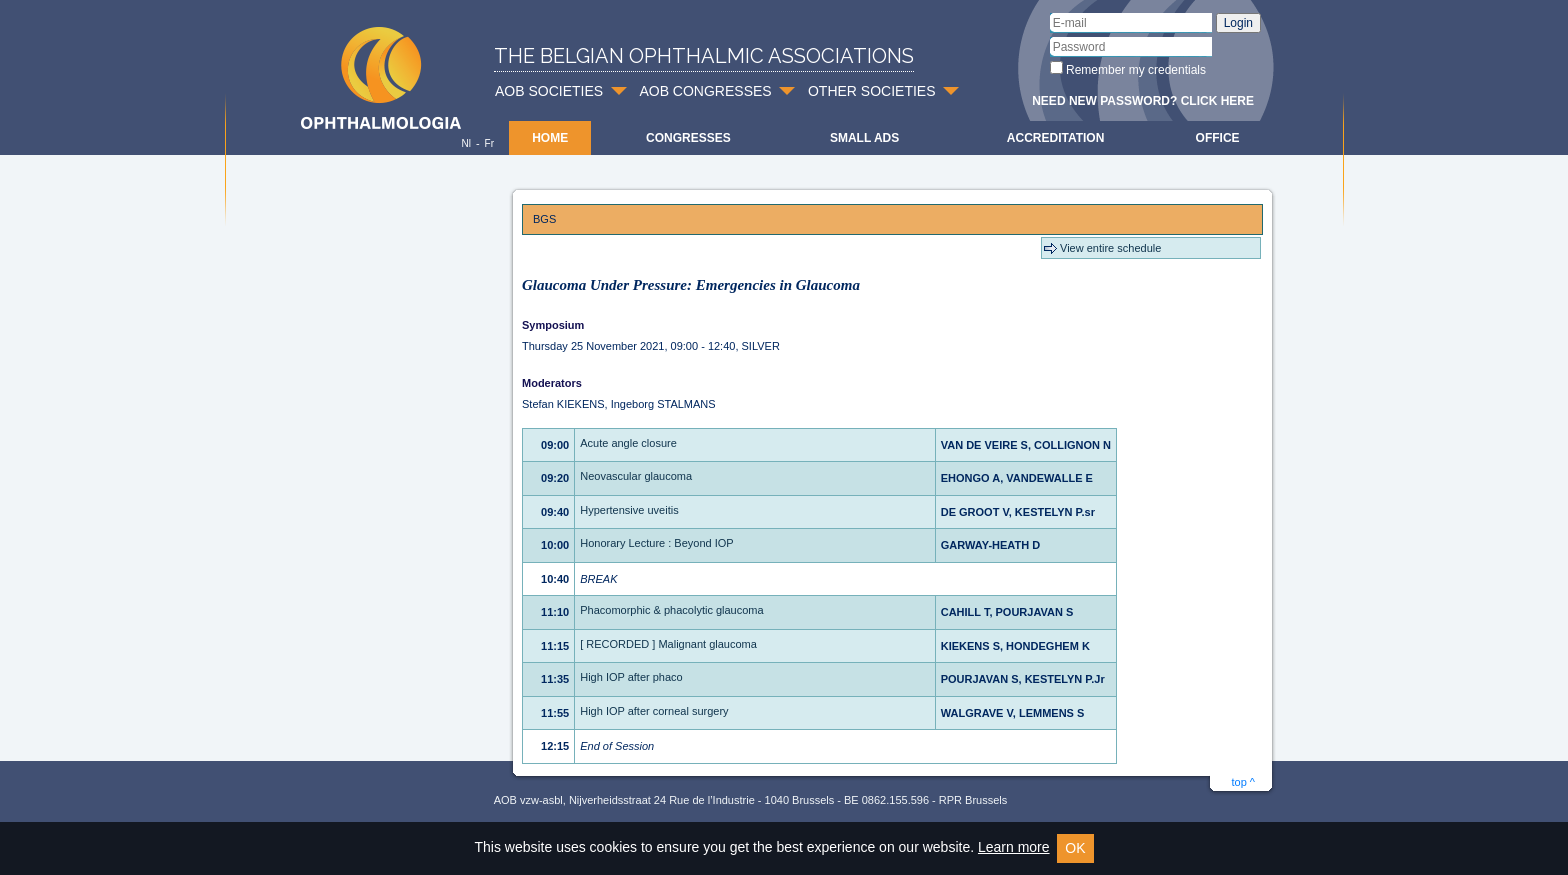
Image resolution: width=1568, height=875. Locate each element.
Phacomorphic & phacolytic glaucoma (671, 610)
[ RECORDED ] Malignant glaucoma (668, 644)
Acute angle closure (628, 443)
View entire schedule (1110, 248)
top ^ (1243, 782)
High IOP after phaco (631, 677)
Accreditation (1056, 138)
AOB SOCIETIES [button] (549, 91)
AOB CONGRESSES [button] (705, 91)
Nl (465, 143)
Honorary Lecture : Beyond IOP (656, 543)
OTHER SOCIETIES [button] (872, 91)
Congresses (688, 138)
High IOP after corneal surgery (654, 711)
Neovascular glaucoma (636, 476)
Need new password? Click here (1143, 101)
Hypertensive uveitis (629, 510)
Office (1218, 138)
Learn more (1014, 847)
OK (1075, 848)
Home (550, 138)
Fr (489, 143)
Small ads (864, 138)
